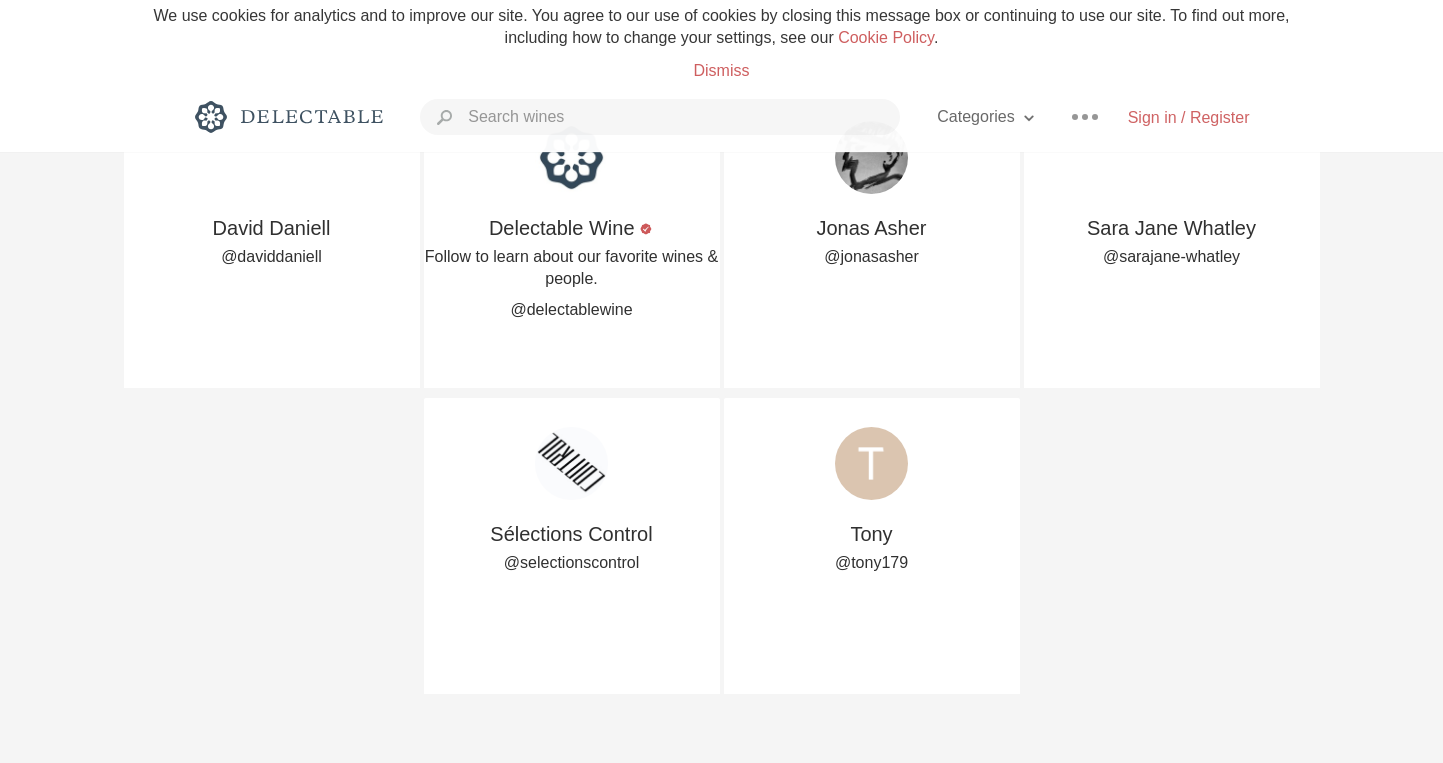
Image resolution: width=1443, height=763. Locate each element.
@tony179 (871, 562)
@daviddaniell (271, 256)
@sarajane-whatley (1171, 256)
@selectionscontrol (571, 562)
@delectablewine (571, 309)
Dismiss (721, 70)
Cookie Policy (886, 37)
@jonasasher (871, 256)
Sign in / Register (1189, 117)
